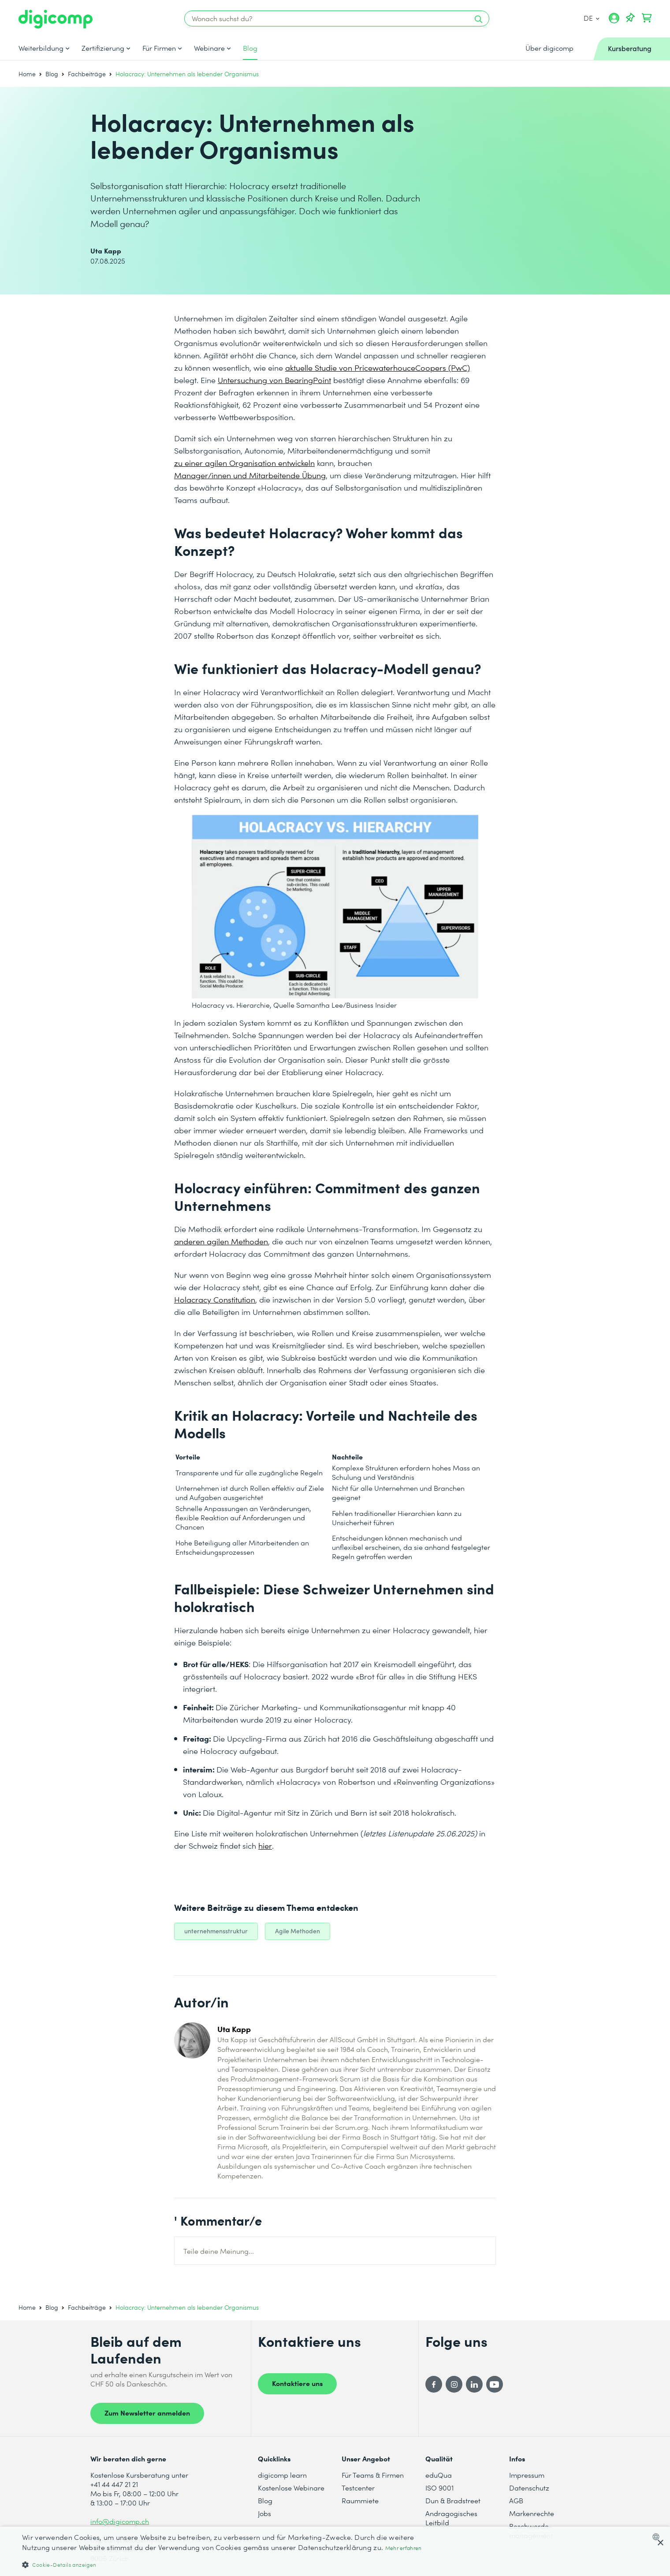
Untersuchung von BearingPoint (274, 379)
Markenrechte (531, 2513)
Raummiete (360, 2500)
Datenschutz (529, 2487)
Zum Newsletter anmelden (147, 2412)
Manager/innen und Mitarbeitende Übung (250, 474)
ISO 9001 (439, 2487)
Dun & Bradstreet (452, 2500)
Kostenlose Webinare (291, 2487)
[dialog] (335, 2551)
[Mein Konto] (614, 21)
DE (591, 17)
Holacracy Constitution (214, 1299)
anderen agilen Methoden (221, 1241)
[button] (224, 2564)
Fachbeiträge (87, 74)
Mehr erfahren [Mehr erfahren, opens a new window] (403, 2548)
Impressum (526, 2474)
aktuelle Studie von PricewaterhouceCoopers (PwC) (377, 367)
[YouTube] (494, 2384)
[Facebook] (433, 2384)
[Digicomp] (56, 19)
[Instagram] (454, 2384)
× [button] (660, 2543)
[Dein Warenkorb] (646, 18)
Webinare (209, 48)
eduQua (438, 2474)
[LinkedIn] (474, 2384)
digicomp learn (282, 2474)
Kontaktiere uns (297, 2383)
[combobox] (657, 2536)
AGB (516, 2500)
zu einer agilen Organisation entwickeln (244, 462)
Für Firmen (159, 48)
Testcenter (358, 2487)
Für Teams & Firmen (373, 2474)
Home (27, 74)
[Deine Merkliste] (630, 18)
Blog (250, 48)
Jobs (264, 2513)
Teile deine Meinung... (218, 2251)
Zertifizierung (103, 48)
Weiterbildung (41, 48)
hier (265, 1845)
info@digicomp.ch (119, 2521)
